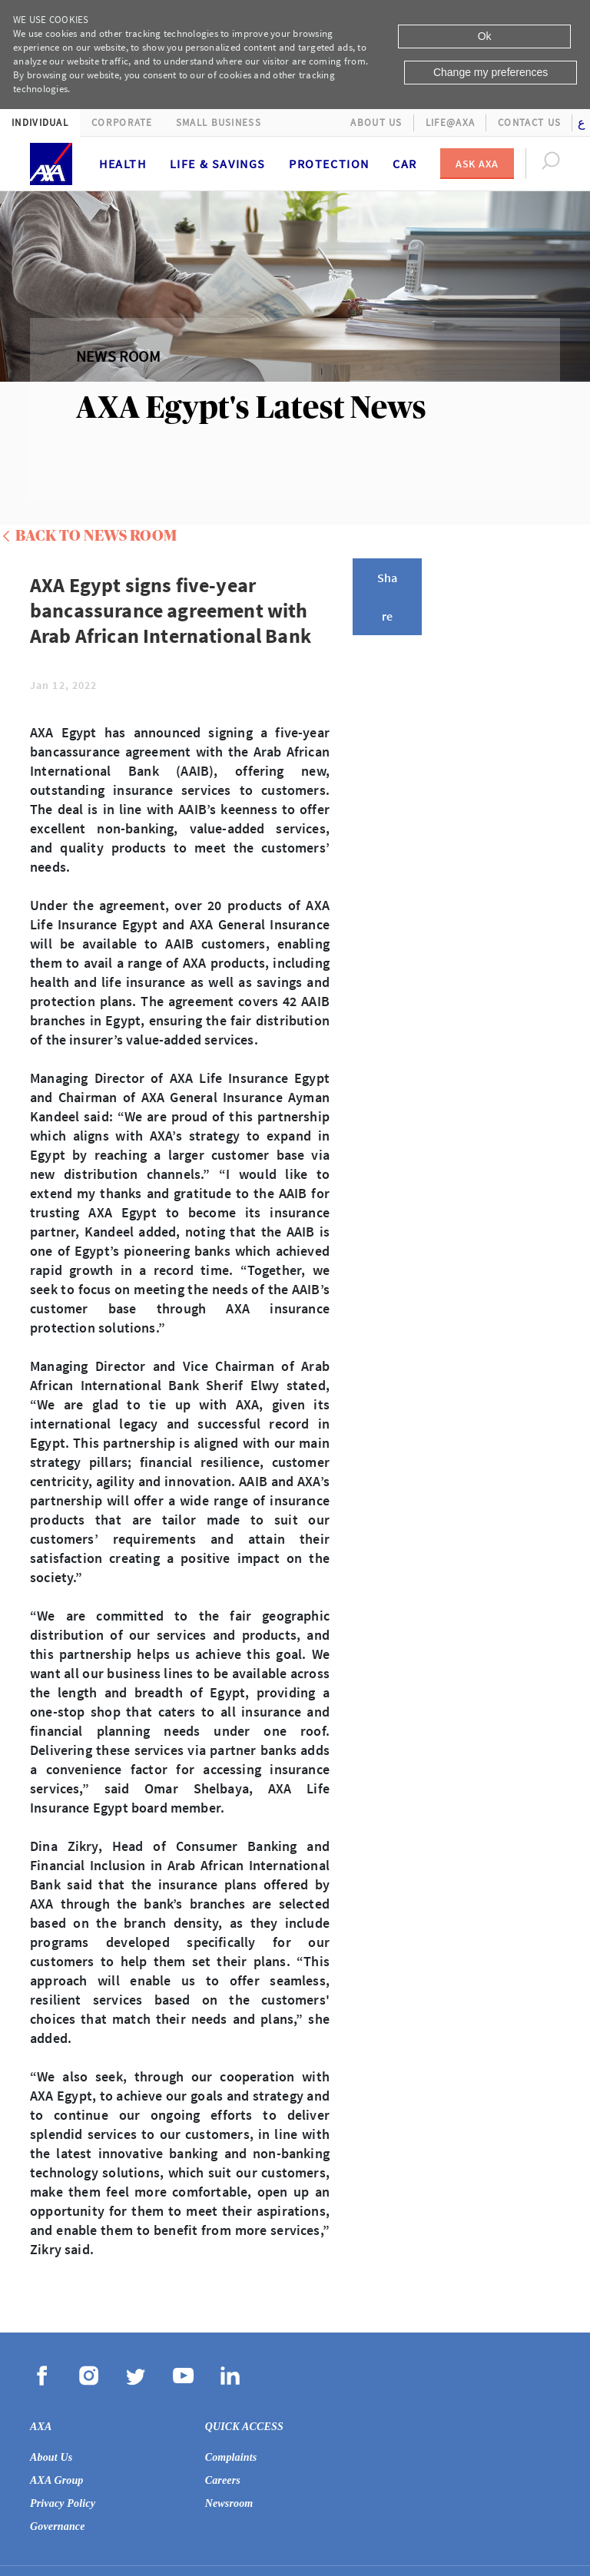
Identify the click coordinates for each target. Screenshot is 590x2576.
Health (123, 163)
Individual (40, 122)
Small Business (218, 122)
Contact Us (529, 122)
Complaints (231, 2457)
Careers (222, 2480)
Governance (57, 2526)
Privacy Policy (62, 2503)
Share (387, 597)
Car (405, 163)
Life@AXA (450, 122)
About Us (376, 122)
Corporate (122, 122)
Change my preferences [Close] (490, 72)
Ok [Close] (485, 36)
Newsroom (229, 2503)
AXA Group (57, 2480)
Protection (329, 163)
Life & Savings (218, 163)
